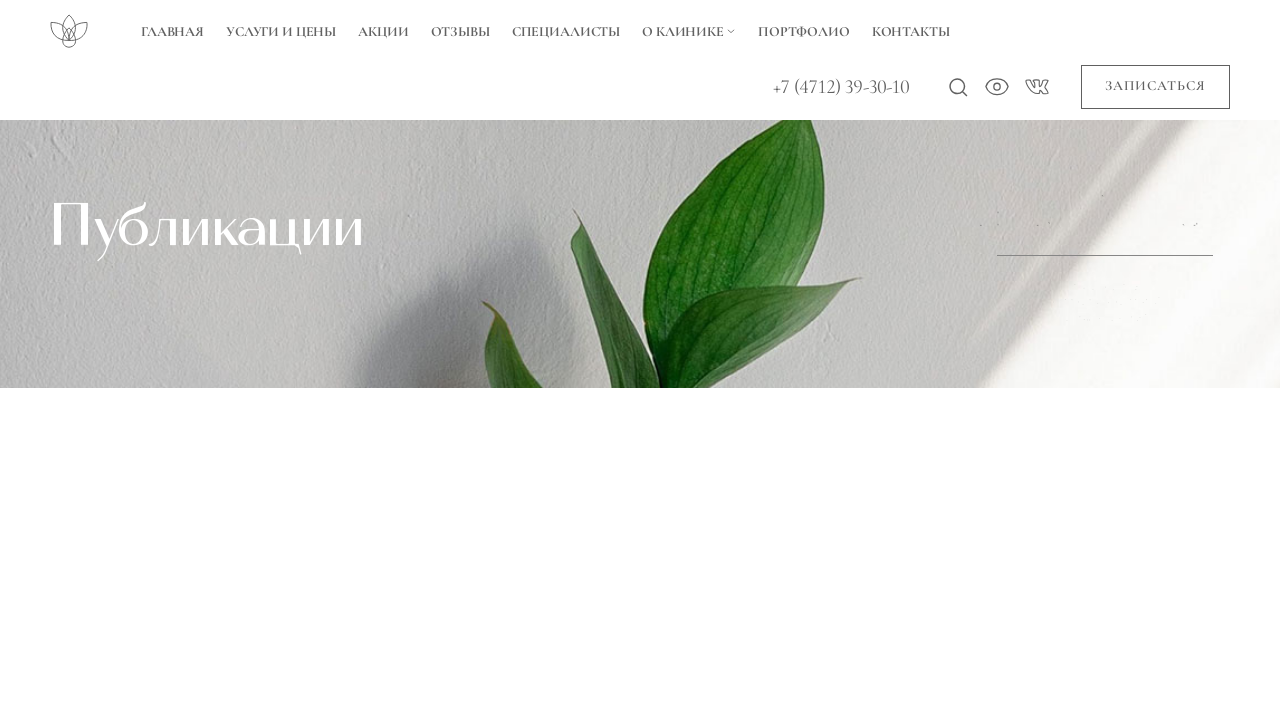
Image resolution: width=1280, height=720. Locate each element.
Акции (383, 31)
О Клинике (689, 31)
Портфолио (804, 31)
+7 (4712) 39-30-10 (841, 87)
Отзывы (460, 31)
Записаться (1155, 85)
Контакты (911, 31)
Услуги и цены (281, 31)
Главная (172, 31)
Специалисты (566, 31)
